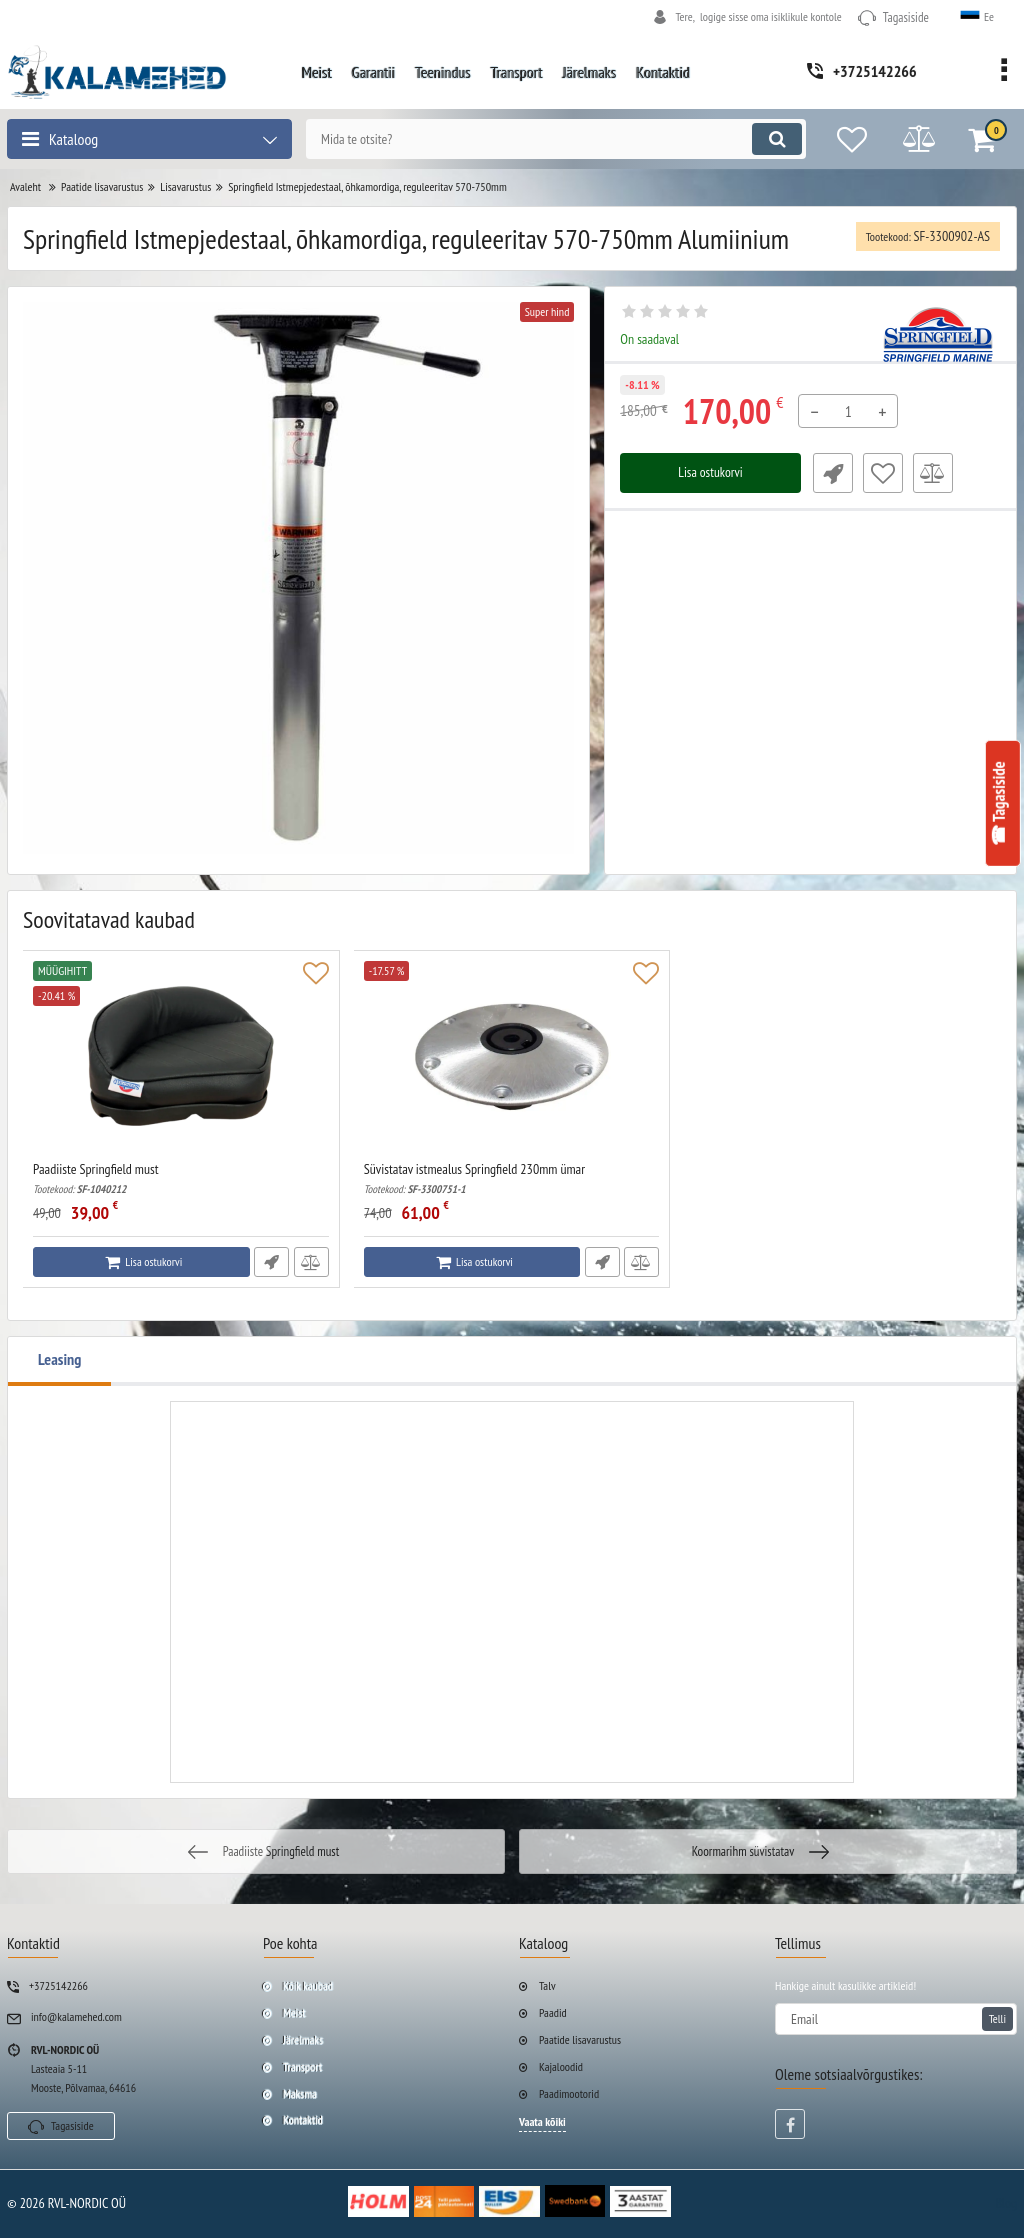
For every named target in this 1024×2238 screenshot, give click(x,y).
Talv (547, 1985)
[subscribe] (896, 2019)
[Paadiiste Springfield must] (181, 1061)
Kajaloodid (561, 2066)
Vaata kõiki (542, 2121)
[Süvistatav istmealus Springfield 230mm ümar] (512, 1061)
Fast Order (831, 473)
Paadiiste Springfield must (181, 1178)
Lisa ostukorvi (710, 473)
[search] (549, 139)
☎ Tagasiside (999, 804)
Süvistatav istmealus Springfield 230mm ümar (512, 1178)
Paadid (553, 2012)
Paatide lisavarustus (580, 2039)
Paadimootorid (569, 2093)
